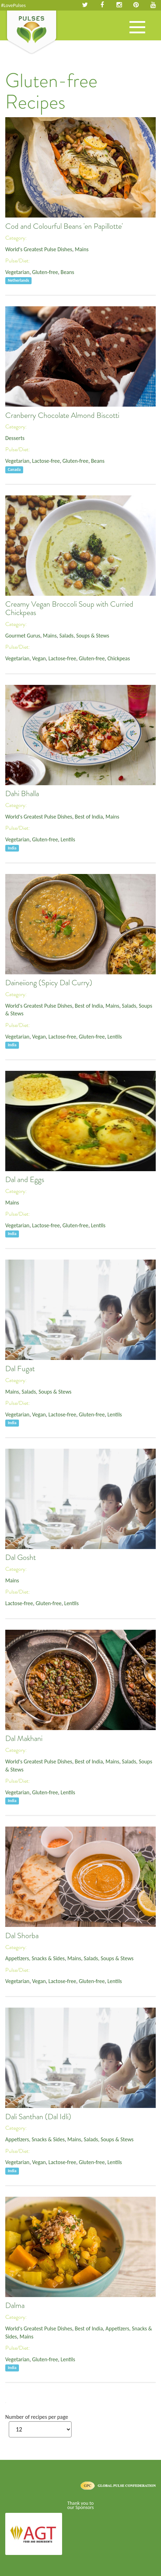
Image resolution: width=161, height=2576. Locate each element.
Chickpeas (118, 658)
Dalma (15, 2305)
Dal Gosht (20, 1557)
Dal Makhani (23, 1738)
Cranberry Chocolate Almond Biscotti (62, 415)
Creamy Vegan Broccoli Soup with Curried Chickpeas (69, 608)
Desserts (15, 438)
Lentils (68, 839)
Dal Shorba (22, 1936)
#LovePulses (13, 5)
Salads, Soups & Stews (84, 635)
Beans (67, 272)
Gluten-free (45, 272)
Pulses (31, 33)
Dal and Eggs (24, 1179)
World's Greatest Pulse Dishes (38, 249)
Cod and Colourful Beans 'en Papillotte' (64, 226)
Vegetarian (17, 272)
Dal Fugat (20, 1369)
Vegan (39, 658)
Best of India (89, 816)
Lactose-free (46, 461)
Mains (81, 249)
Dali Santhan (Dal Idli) (38, 2117)
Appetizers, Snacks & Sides (35, 1958)
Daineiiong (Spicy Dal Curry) (48, 983)
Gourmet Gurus (22, 635)
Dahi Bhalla (22, 794)
